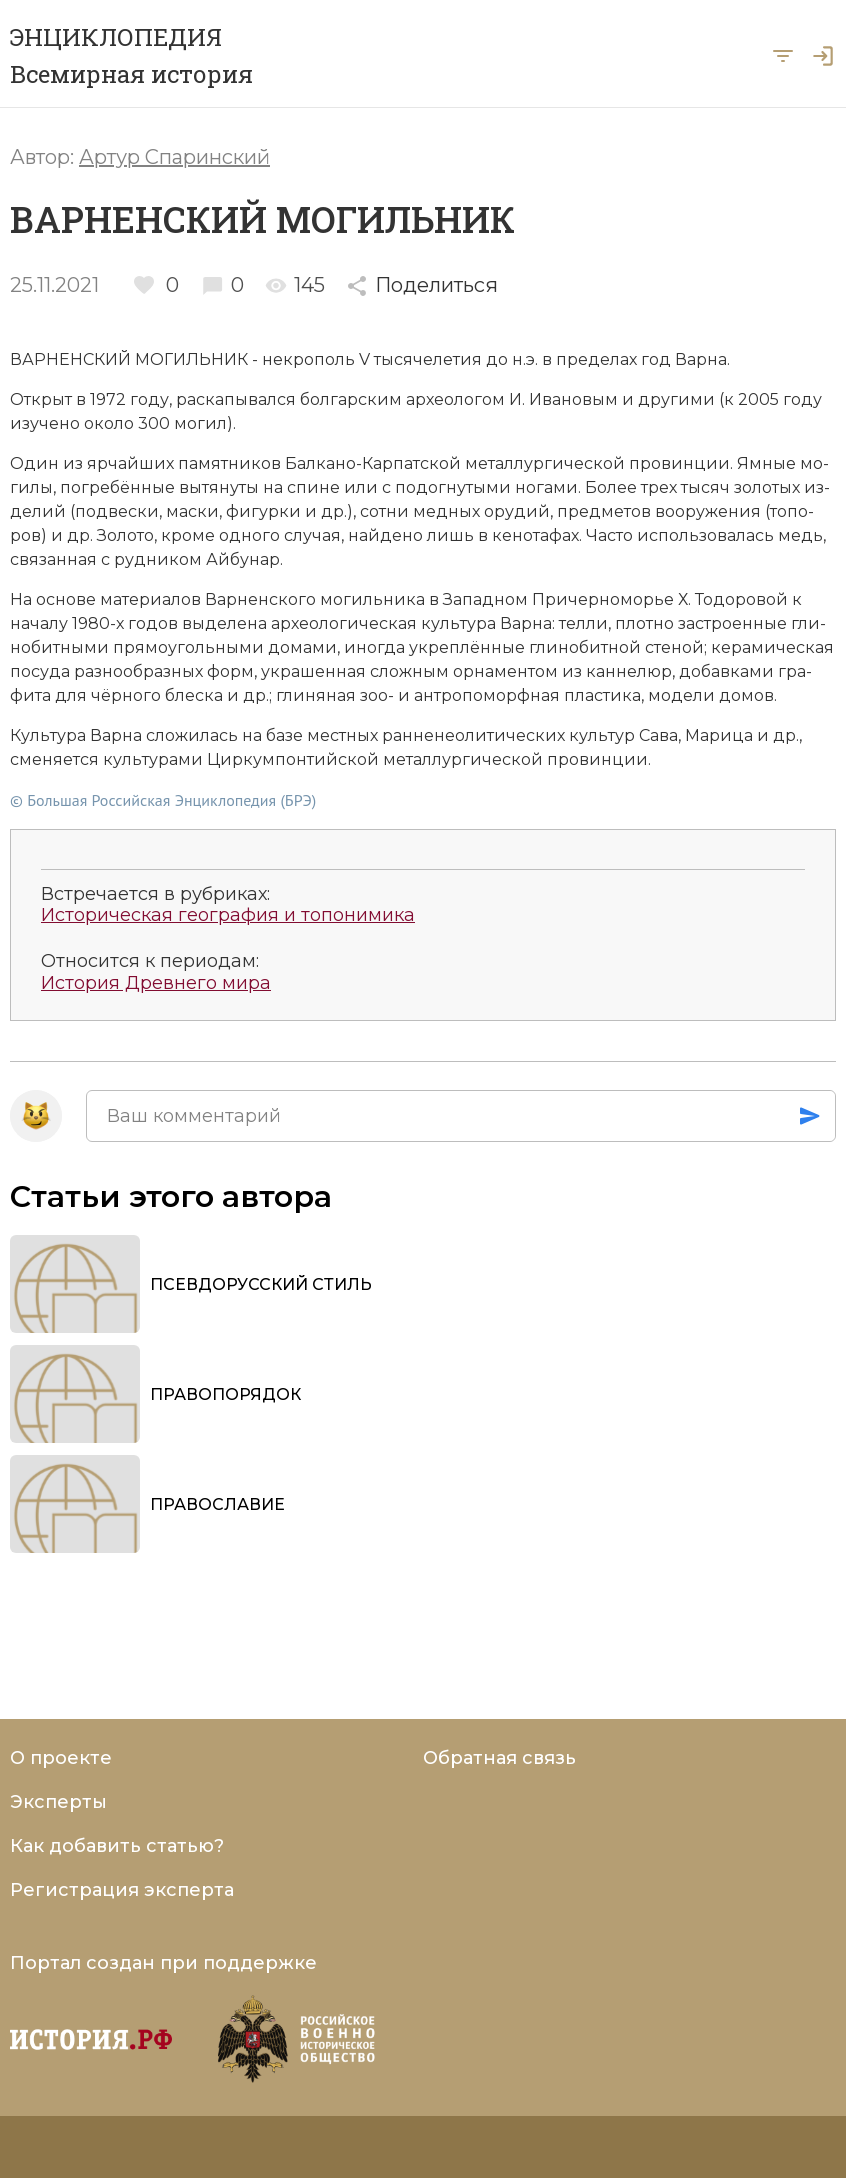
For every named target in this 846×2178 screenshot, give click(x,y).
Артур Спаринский (174, 157)
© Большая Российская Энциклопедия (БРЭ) (163, 800)
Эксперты (58, 1802)
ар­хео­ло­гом (455, 399)
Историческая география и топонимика (228, 915)
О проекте (61, 1758)
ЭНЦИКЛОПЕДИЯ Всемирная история (131, 55)
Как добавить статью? (117, 1846)
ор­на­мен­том (505, 671)
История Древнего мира (156, 983)
